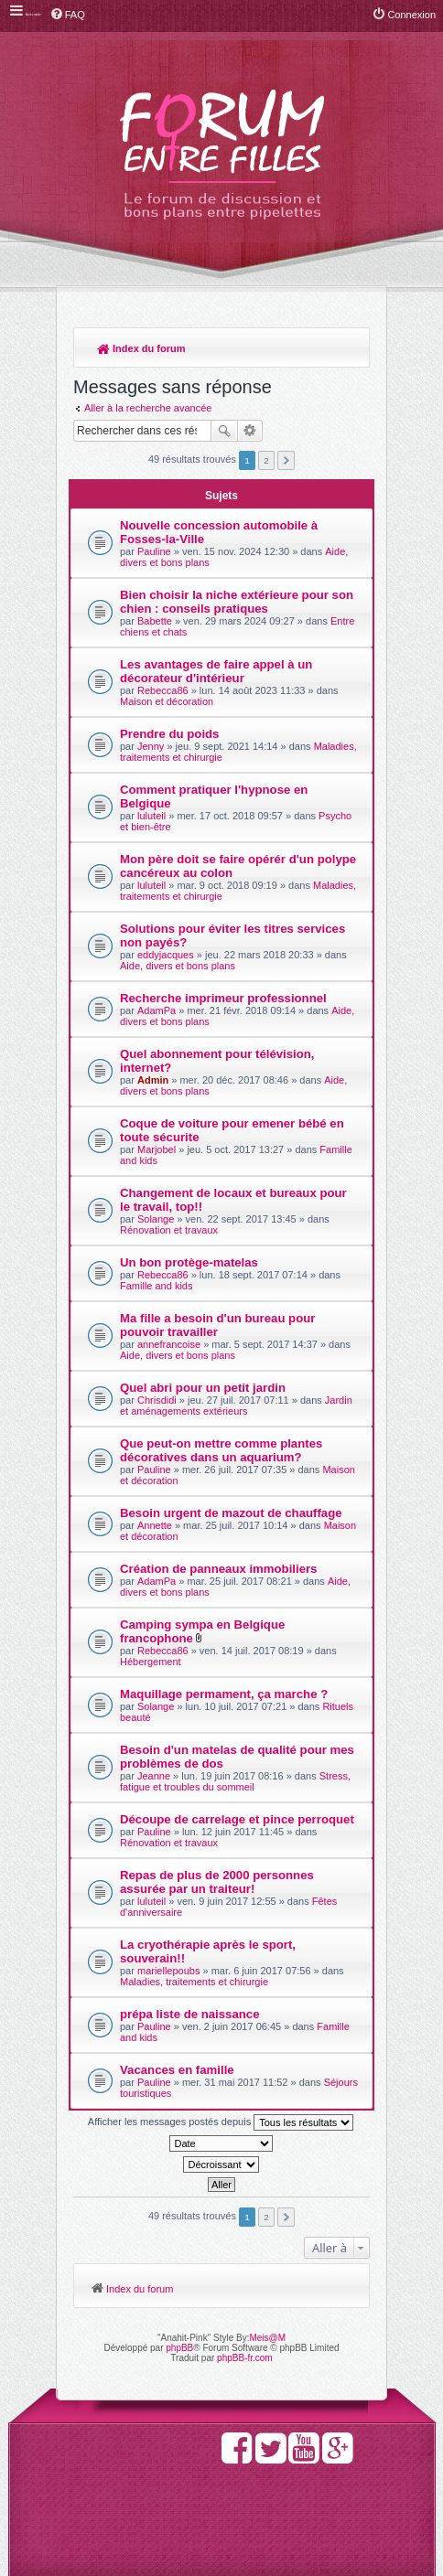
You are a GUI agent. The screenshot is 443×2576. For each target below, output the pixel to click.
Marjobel (156, 1149)
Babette (154, 620)
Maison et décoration (166, 701)
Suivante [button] (286, 460)
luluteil (151, 815)
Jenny (150, 746)
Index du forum (141, 348)
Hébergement (150, 1661)
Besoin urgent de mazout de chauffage (231, 1513)
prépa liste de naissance (189, 2014)
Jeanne (153, 1775)
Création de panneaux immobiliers (218, 1569)
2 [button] (266, 460)
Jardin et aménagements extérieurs (236, 1405)
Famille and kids (156, 1285)
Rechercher (224, 431)
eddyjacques (165, 954)
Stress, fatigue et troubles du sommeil (235, 1781)
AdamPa (156, 1010)
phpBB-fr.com (245, 2358)
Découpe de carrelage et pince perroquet (237, 1819)
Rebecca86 (163, 690)
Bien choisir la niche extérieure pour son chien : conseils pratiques (236, 601)
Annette (154, 1525)
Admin (152, 1079)
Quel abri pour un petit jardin (203, 1388)
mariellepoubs (168, 1970)
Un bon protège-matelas (189, 1262)
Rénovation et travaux (169, 1229)
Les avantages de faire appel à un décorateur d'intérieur (216, 671)
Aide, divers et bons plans (177, 965)
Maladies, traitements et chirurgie (194, 1981)
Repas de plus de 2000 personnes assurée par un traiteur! (217, 1882)
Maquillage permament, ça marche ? (224, 1694)
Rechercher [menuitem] (347, 350)
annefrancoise (168, 1344)
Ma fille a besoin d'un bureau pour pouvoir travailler (217, 1325)
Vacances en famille (177, 2070)
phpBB (179, 2348)
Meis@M (267, 2338)
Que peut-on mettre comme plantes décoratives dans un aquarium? (221, 1450)
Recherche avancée (250, 431)
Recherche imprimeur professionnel (223, 998)
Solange (155, 1218)
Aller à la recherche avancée (147, 407)
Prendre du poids (169, 734)
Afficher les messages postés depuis (220, 2122)
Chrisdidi (157, 1400)
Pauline (154, 551)
